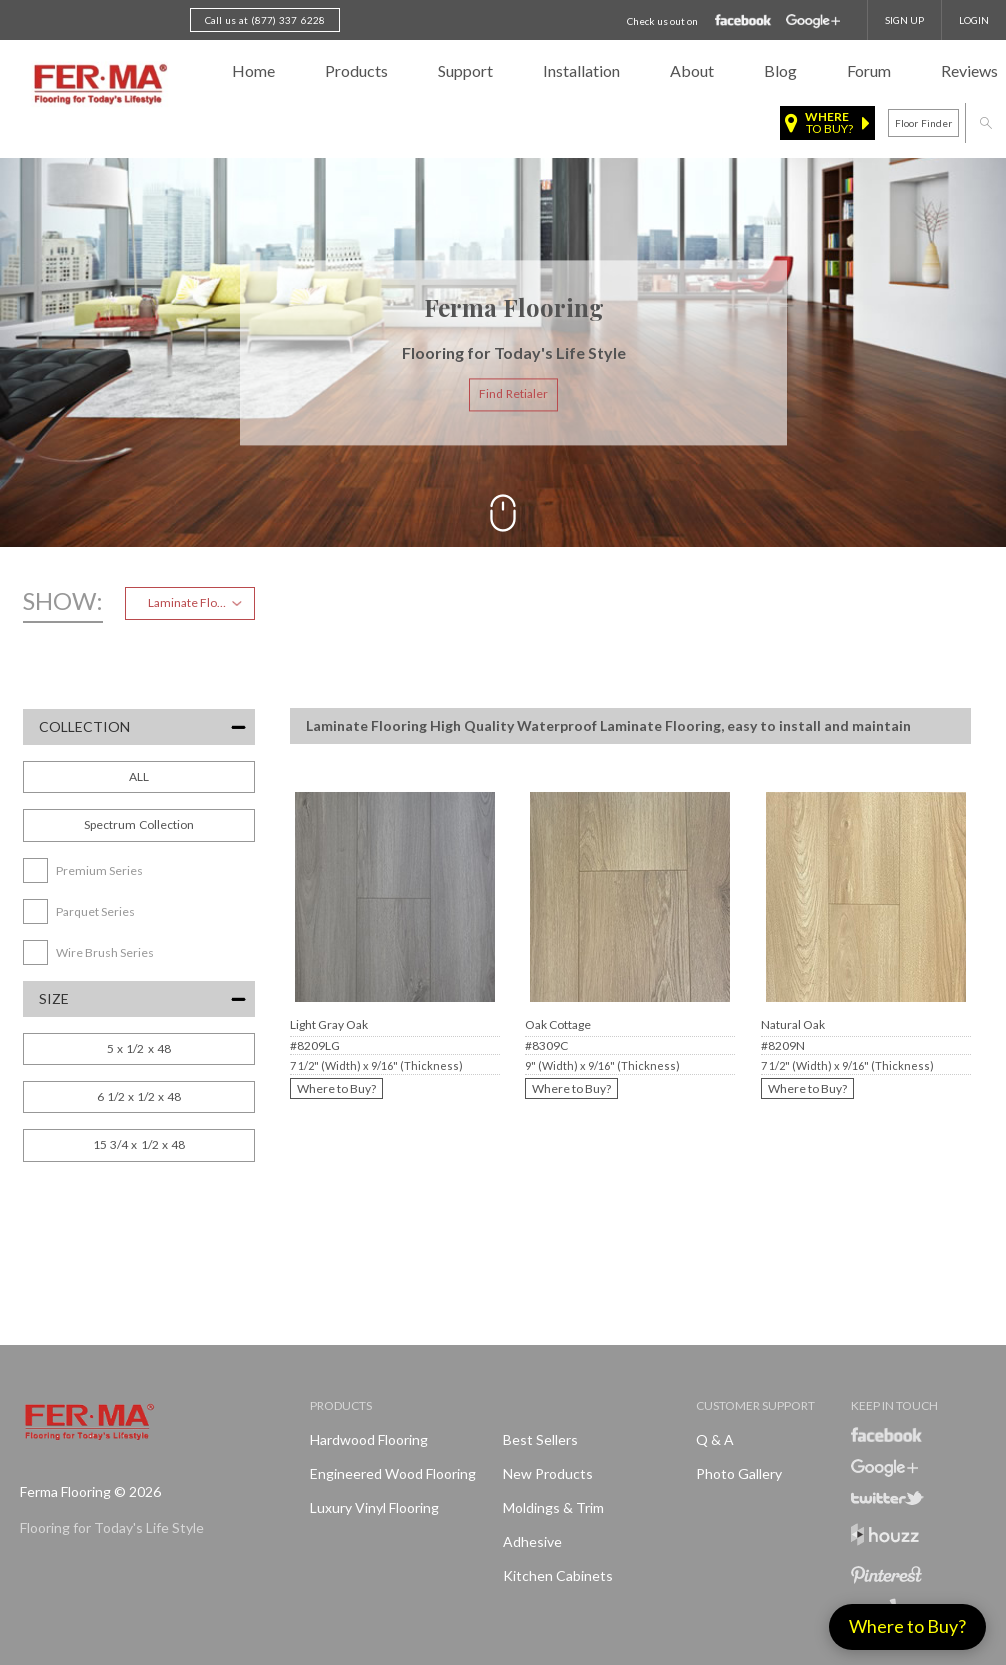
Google (813, 21)
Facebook (743, 21)
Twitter (887, 1498)
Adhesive (532, 1541)
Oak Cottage (558, 1024)
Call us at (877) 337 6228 (265, 20)
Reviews (969, 70)
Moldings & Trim (553, 1507)
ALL (139, 776)
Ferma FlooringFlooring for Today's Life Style (97, 85)
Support (465, 70)
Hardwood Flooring (369, 1439)
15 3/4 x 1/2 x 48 (139, 1144)
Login (974, 20)
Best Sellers (540, 1439)
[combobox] (190, 603)
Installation (581, 70)
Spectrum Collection (139, 824)
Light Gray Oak (329, 1024)
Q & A (715, 1439)
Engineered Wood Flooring (393, 1473)
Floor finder (923, 123)
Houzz (885, 1537)
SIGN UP (904, 20)
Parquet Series (95, 911)
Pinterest (886, 1575)
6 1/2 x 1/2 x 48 (139, 1096)
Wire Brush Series (105, 952)
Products (356, 70)
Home (253, 70)
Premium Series (99, 870)
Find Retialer (513, 394)
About (692, 70)
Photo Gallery (739, 1473)
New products (548, 1473)
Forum (869, 70)
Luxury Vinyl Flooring (374, 1507)
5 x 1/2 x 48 (138, 1048)
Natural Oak (793, 1024)
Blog (780, 70)
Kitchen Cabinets (558, 1575)
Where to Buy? (336, 1088)
